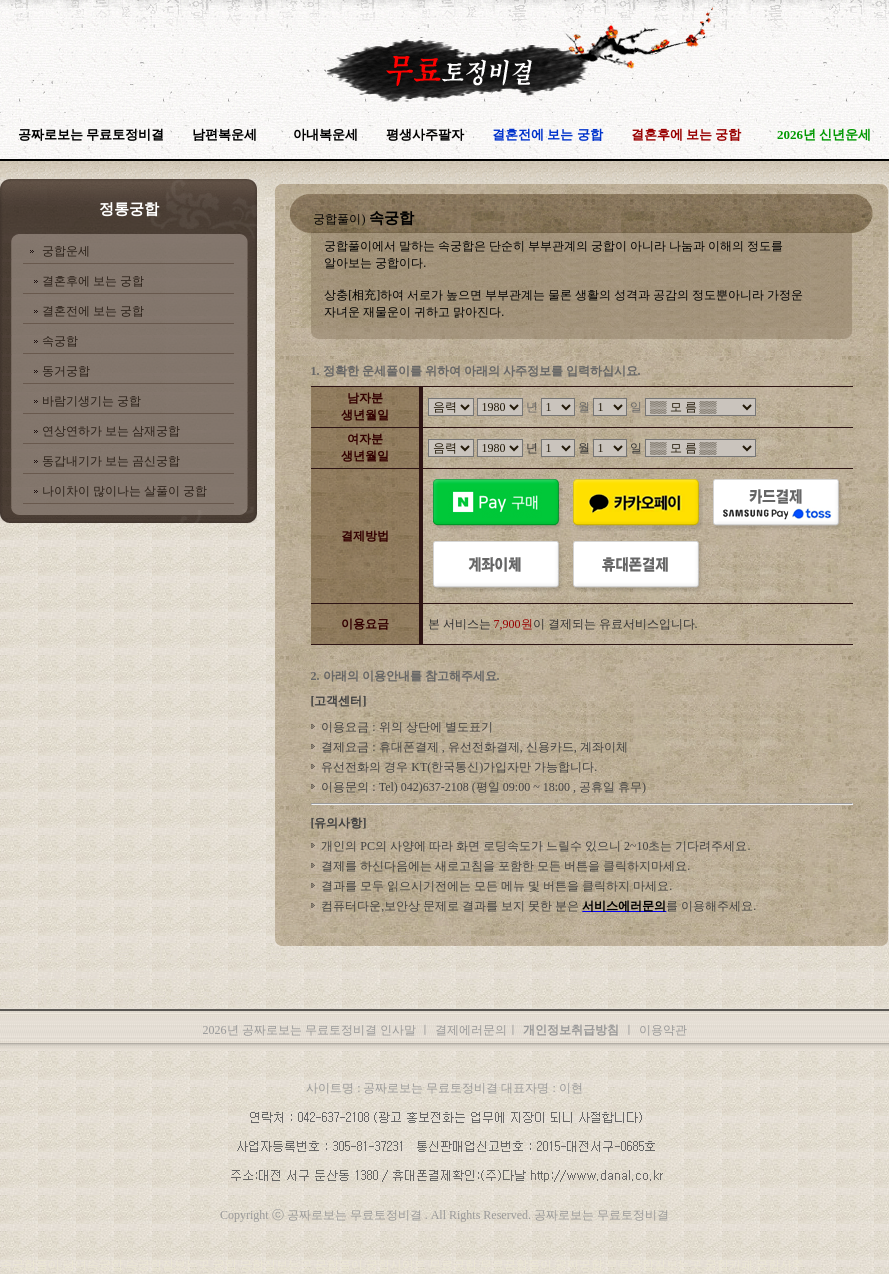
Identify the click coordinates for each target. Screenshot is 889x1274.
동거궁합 (66, 371)
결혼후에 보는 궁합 (93, 281)
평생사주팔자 (425, 134)
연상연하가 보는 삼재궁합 (111, 431)
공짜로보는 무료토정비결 (91, 134)
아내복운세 (325, 134)
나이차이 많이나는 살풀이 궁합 (124, 491)
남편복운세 (224, 134)
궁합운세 (66, 251)
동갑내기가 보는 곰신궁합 (111, 461)
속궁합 (60, 341)
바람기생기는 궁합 (91, 401)
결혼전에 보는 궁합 (93, 311)
